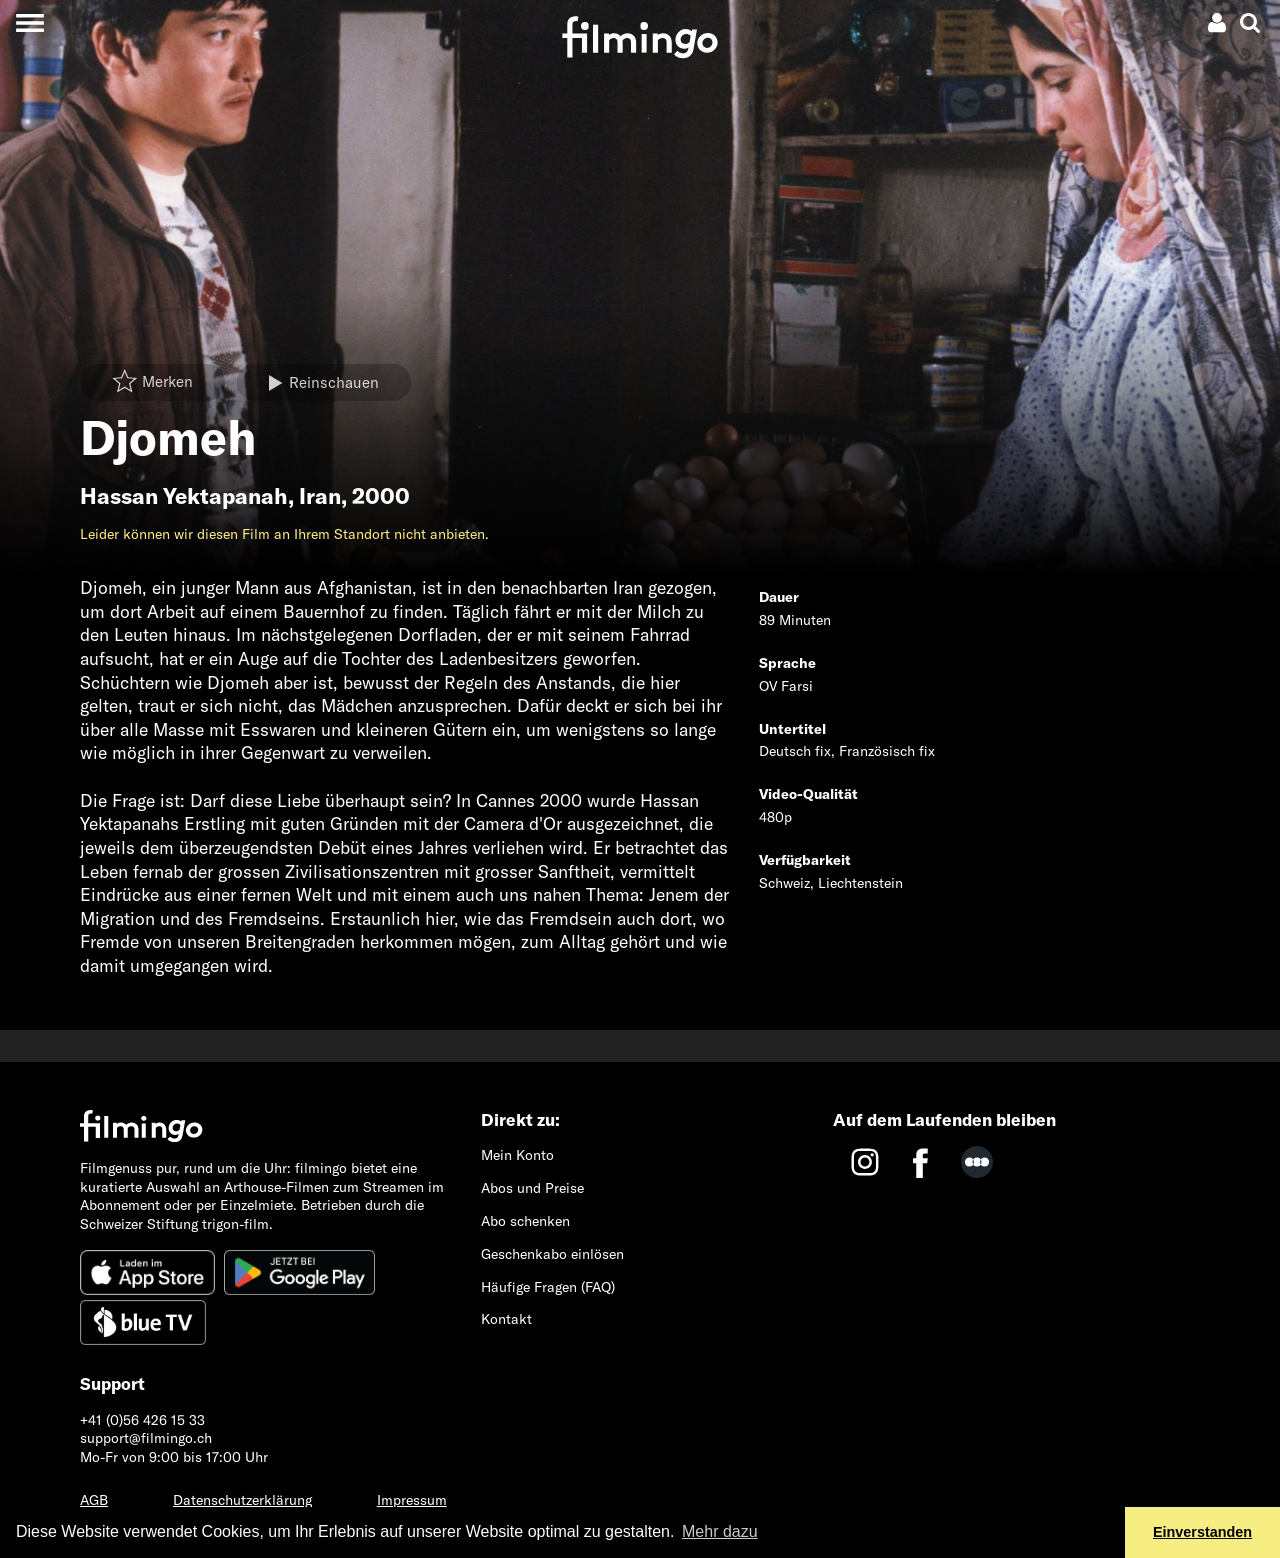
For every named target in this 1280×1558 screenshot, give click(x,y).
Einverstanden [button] (1202, 1532)
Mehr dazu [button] (720, 1531)
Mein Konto (517, 1155)
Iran (320, 496)
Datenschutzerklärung (242, 1500)
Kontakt (506, 1319)
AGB (94, 1500)
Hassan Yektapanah (184, 496)
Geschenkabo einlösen (552, 1254)
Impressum (412, 1500)
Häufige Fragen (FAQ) (548, 1287)
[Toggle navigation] (29, 22)
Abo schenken (525, 1221)
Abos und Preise (532, 1188)
